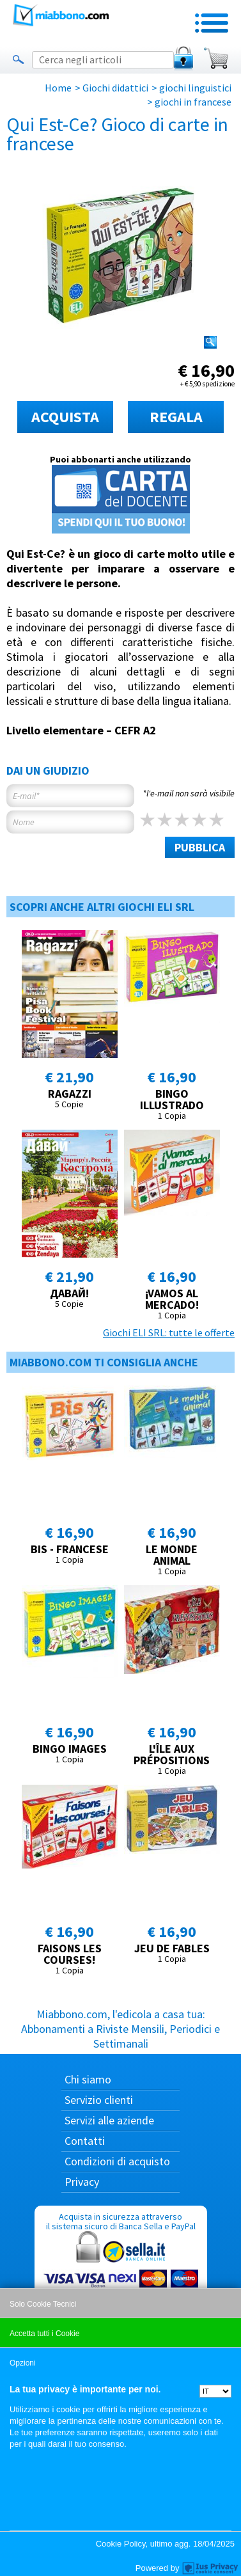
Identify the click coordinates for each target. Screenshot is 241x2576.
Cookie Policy (121, 2543)
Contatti (85, 2140)
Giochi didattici (115, 87)
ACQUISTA (65, 417)
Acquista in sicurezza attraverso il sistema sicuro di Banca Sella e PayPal (121, 2272)
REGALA (176, 417)
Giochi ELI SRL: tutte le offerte (169, 1332)
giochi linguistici (195, 87)
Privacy (82, 2181)
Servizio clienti (99, 2099)
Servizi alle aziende (109, 2120)
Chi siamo (88, 2079)
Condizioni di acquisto (117, 2161)
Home (58, 87)
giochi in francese (193, 101)
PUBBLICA (200, 847)
